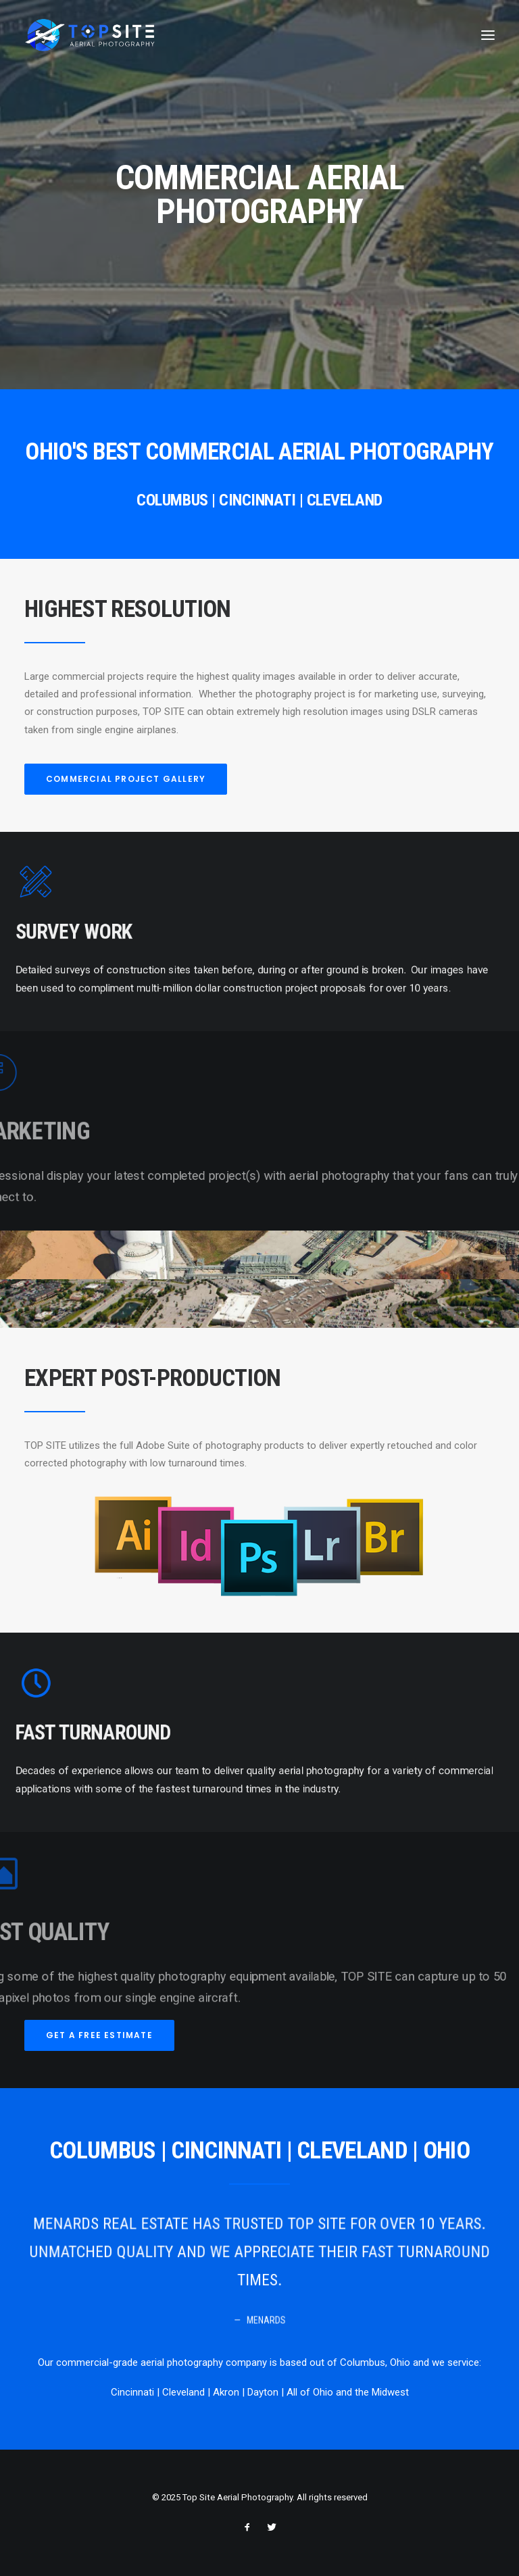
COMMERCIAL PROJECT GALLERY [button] (125, 779)
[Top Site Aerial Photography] (89, 35)
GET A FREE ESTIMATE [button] (99, 2035)
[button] (488, 35)
